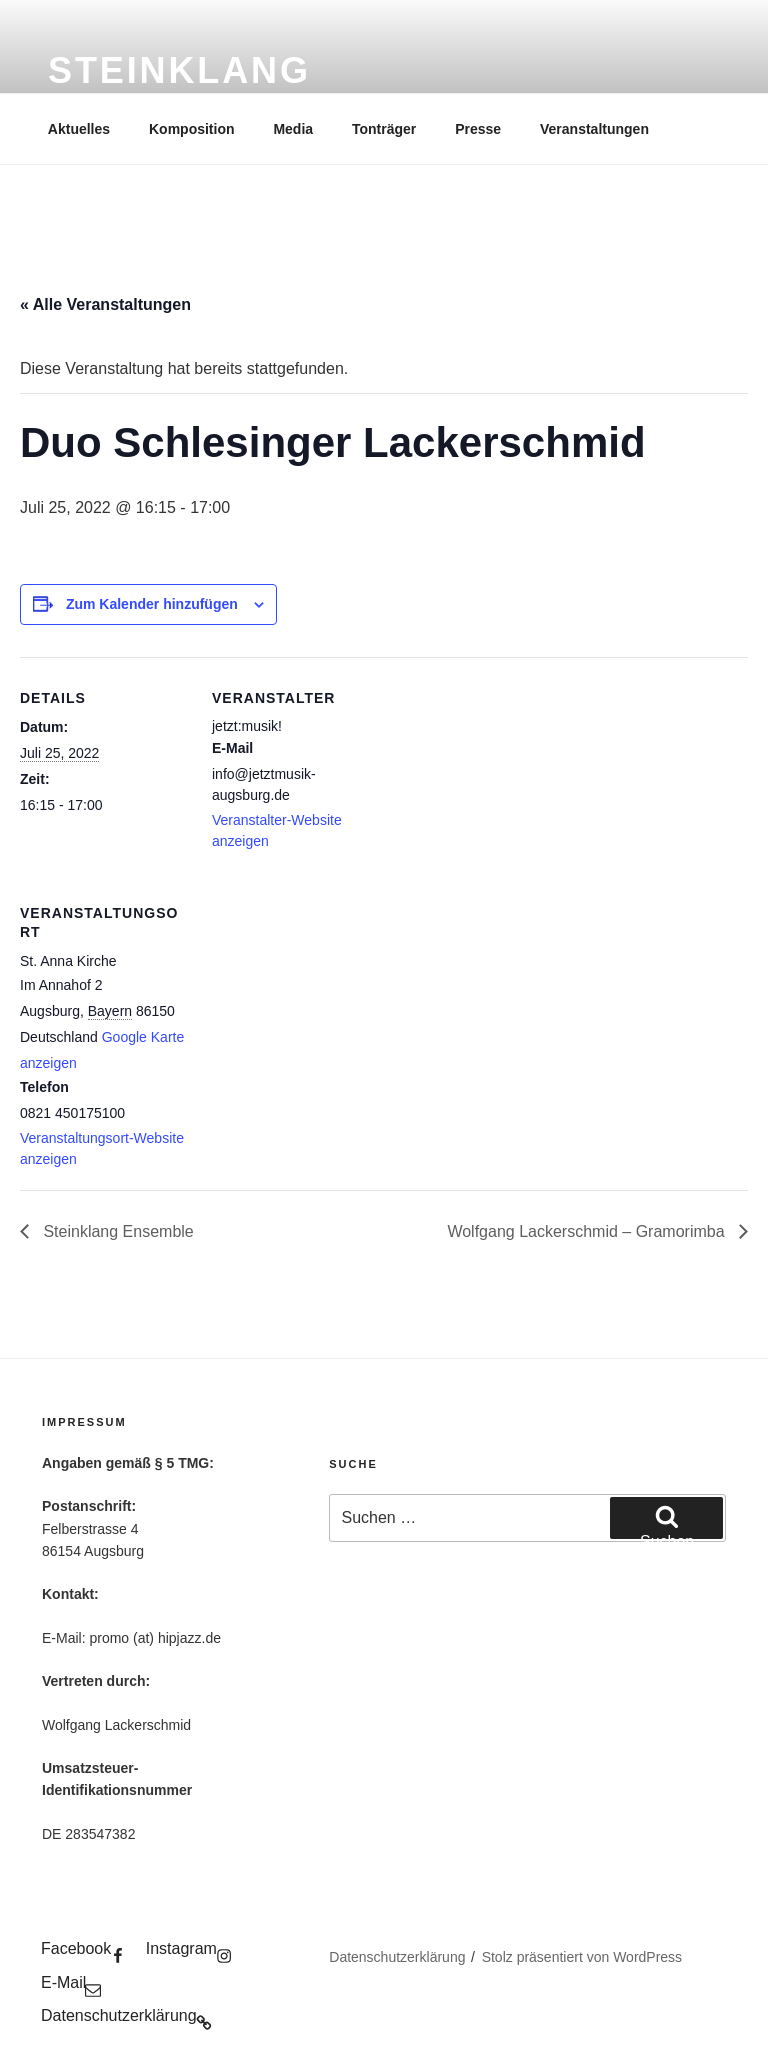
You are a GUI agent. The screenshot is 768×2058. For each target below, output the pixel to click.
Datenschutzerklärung (397, 1957)
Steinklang (179, 70)
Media (293, 129)
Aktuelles (79, 129)
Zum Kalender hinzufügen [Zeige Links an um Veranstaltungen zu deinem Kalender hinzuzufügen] (152, 604)
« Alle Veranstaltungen (105, 304)
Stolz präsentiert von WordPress (582, 1957)
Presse (478, 129)
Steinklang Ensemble (116, 1231)
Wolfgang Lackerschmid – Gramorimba (588, 1231)
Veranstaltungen (594, 129)
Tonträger (384, 129)
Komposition (192, 129)
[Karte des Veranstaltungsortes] (317, 1009)
